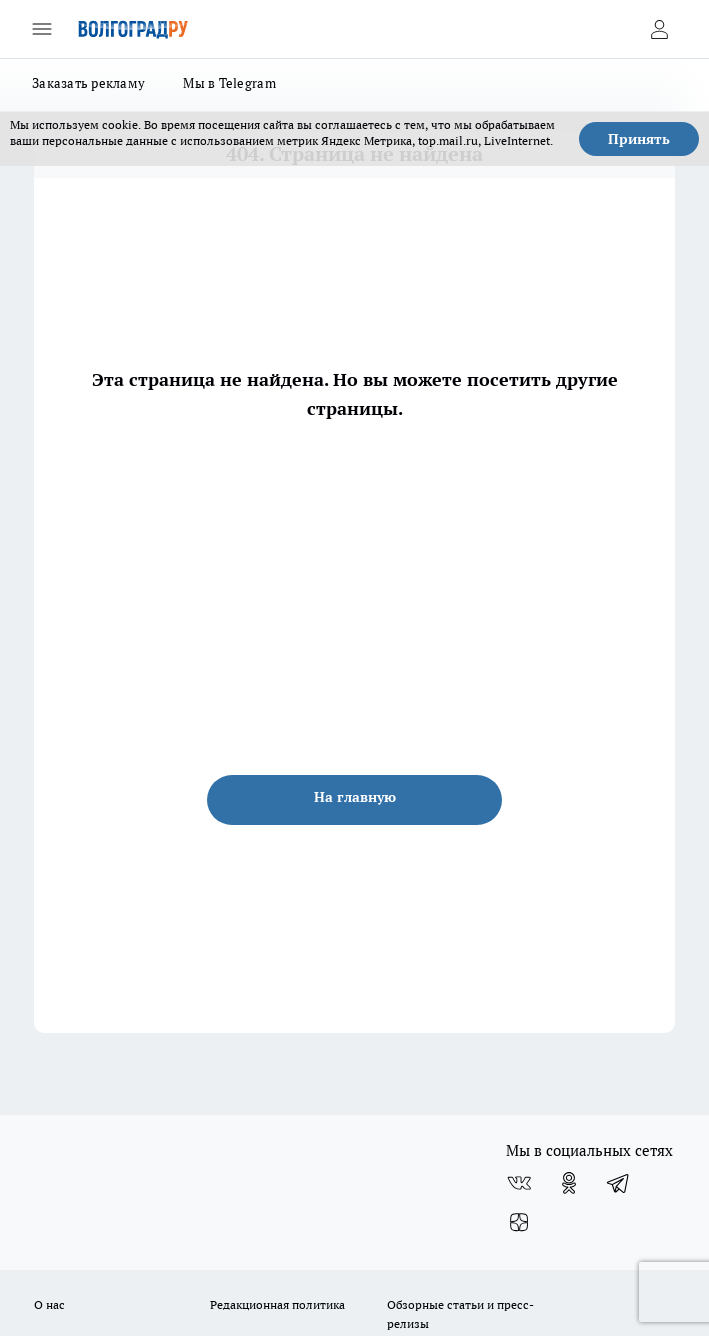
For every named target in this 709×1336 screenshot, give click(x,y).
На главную (355, 797)
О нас (49, 1304)
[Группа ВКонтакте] (519, 1183)
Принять (639, 139)
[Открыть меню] (42, 29)
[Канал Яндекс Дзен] (519, 1223)
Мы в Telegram (229, 83)
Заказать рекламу (88, 83)
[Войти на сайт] (659, 29)
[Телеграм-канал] (619, 1183)
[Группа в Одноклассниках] (569, 1183)
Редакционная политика (277, 1304)
